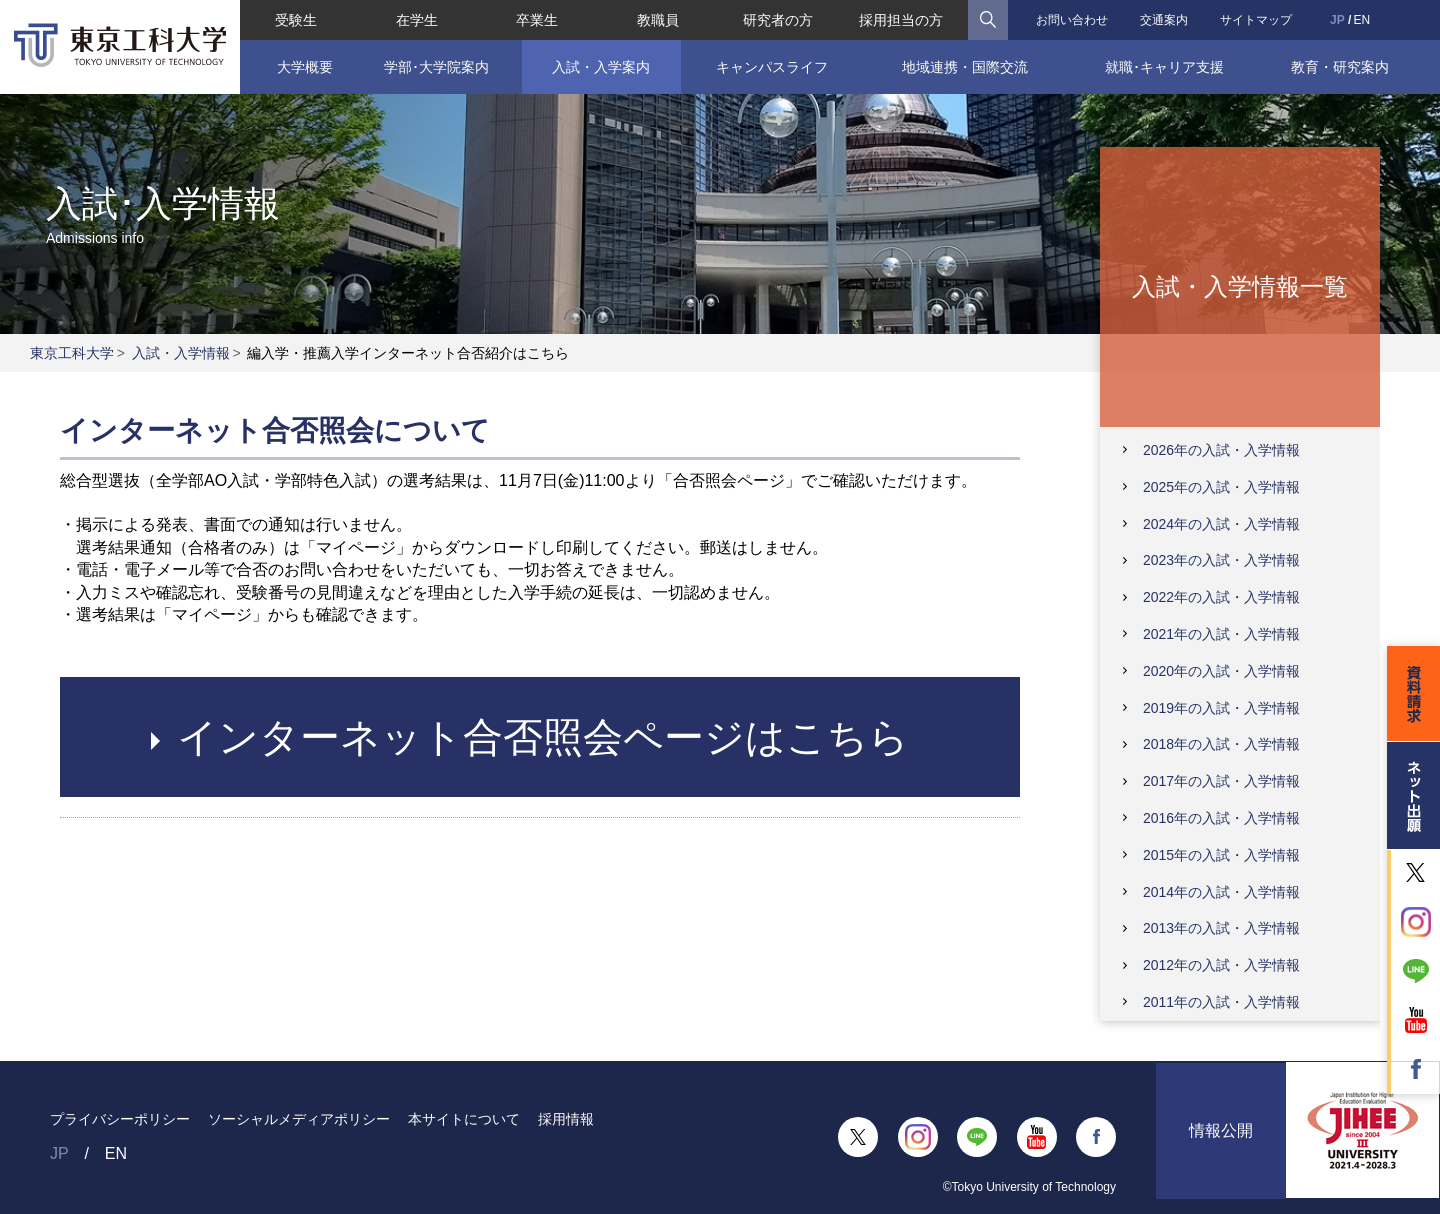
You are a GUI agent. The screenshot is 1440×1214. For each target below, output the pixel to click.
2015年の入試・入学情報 (1221, 855)
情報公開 (1221, 1136)
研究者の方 (778, 20)
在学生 (417, 20)
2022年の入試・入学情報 (1221, 597)
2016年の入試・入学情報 (1221, 818)
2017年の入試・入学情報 (1221, 781)
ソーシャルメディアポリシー (299, 1119)
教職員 (658, 20)
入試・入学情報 (181, 353)
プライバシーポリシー (120, 1119)
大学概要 (305, 67)
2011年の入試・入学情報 (1221, 1002)
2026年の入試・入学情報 (1221, 450)
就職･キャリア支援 (1164, 67)
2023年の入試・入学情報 (1221, 560)
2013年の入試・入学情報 (1221, 928)
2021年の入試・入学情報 (1221, 634)
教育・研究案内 (1340, 67)
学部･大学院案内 (436, 67)
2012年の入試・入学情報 (1221, 965)
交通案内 (1164, 20)
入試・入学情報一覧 (1240, 285)
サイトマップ (1256, 20)
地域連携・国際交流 (965, 67)
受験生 (296, 20)
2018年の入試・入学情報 (1221, 744)
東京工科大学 (72, 353)
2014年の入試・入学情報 (1221, 892)
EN (1361, 20)
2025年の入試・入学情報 (1221, 487)
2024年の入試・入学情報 (1221, 524)
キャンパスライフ (772, 67)
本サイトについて (464, 1119)
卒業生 (537, 20)
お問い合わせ (1072, 20)
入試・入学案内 (601, 67)
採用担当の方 (901, 20)
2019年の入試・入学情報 (1221, 708)
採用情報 (566, 1119)
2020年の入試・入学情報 (1221, 671)
